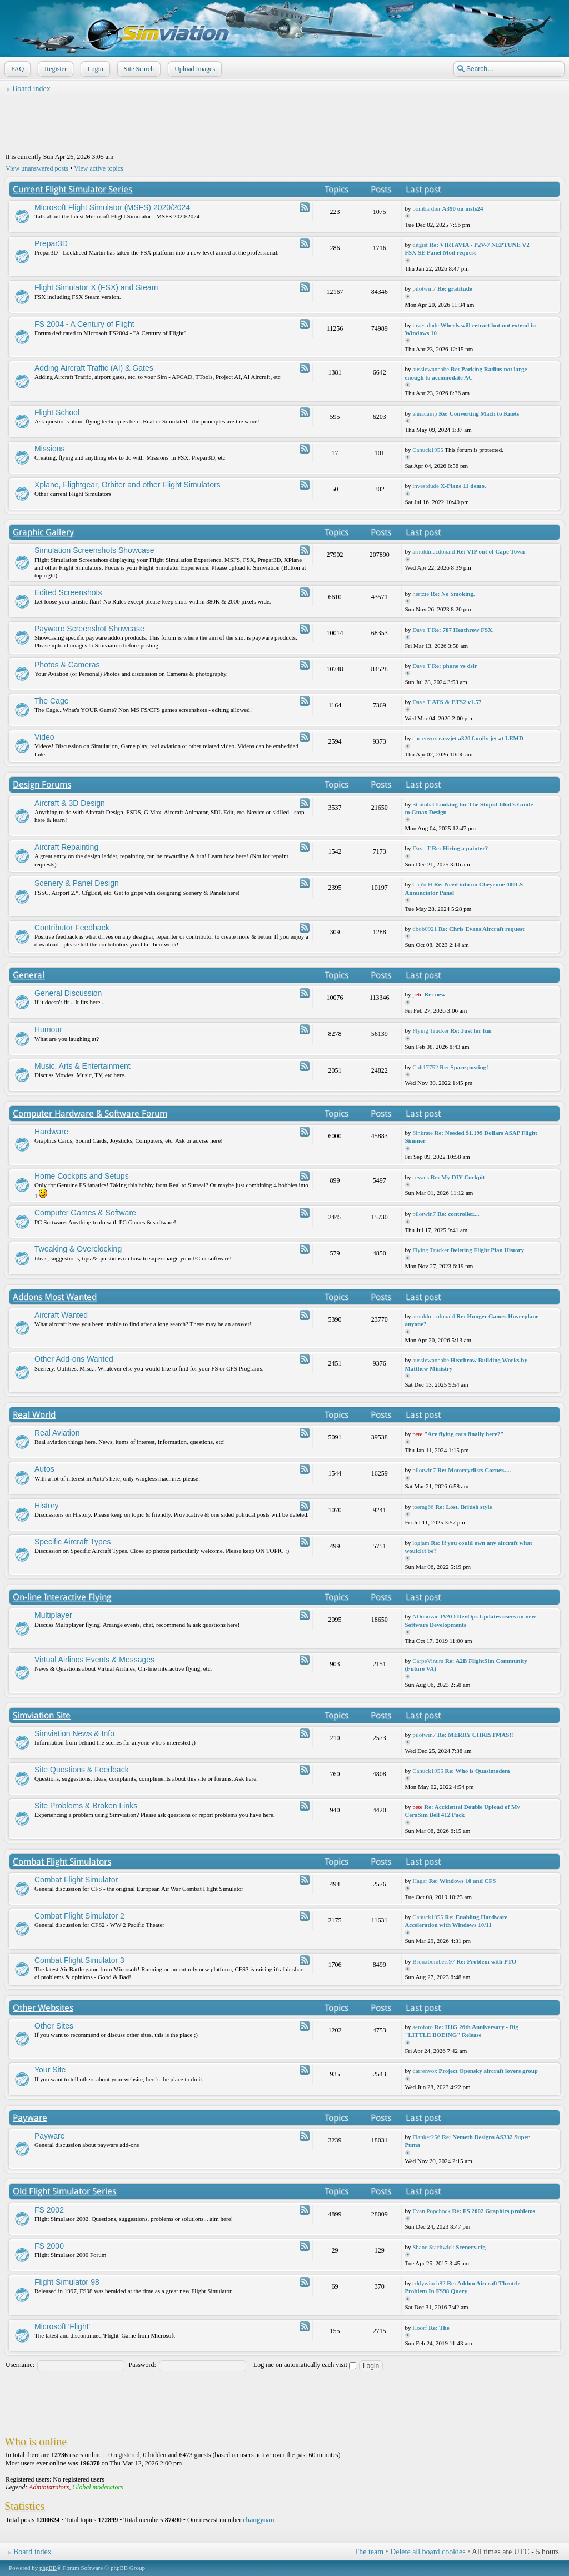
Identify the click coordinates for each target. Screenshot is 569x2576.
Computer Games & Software (85, 1212)
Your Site (50, 2069)
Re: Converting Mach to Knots (478, 413)
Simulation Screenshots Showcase (94, 550)
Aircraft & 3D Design (69, 803)
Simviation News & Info (74, 1733)
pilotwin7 (424, 288)
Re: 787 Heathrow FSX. (463, 629)
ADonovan (425, 1616)
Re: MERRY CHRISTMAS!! (475, 1734)
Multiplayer (53, 1615)
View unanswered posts (37, 168)
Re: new (434, 994)
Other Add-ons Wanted (73, 1358)
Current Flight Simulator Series (72, 189)
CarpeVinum (427, 1660)
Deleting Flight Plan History (487, 1250)
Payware (30, 2117)
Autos (44, 1468)
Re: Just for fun (471, 1030)
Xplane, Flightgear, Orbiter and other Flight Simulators (127, 484)
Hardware (51, 1131)
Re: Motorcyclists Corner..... (474, 1470)
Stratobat (423, 804)
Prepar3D (51, 243)
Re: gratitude (454, 288)
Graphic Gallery (43, 532)
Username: (20, 2365)
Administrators (49, 2487)
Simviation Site (42, 1715)
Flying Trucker (430, 1030)
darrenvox (424, 738)
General (28, 975)
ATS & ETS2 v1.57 (456, 702)
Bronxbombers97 (433, 1961)
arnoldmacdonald (433, 551)
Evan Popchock (431, 2211)
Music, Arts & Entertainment (82, 1066)
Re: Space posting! (464, 1067)
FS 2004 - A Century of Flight (84, 324)
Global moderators (97, 2487)
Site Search (138, 69)
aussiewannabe (430, 369)
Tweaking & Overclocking (78, 1248)
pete (417, 994)
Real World (34, 1414)
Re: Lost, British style (463, 1506)
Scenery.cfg (470, 2247)
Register (54, 69)
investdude (425, 325)
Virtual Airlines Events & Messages (94, 1659)
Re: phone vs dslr (454, 665)
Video (44, 737)
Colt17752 (425, 1067)
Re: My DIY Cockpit (458, 1177)
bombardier (426, 208)
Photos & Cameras (67, 664)
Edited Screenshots (68, 592)
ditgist (420, 244)
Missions (49, 448)
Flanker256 (426, 2137)
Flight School (56, 412)
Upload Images (193, 69)
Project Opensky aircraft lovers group (487, 2070)
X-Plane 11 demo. (463, 485)
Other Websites (43, 2007)
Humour (48, 1029)
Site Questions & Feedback (81, 1769)
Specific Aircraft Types (72, 1541)
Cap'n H (422, 884)
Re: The (438, 2327)
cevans (420, 1177)
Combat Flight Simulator (76, 1879)
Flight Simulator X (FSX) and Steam (96, 287)
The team (369, 2552)
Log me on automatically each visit (304, 2365)
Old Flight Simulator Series (64, 2191)
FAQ (16, 69)
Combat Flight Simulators (62, 1861)
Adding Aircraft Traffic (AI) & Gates (93, 367)
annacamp (424, 413)
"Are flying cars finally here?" (463, 1434)
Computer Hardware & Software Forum (90, 1113)
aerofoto (422, 2027)
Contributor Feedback (71, 927)
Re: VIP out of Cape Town (490, 551)
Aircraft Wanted (61, 1315)
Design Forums (42, 784)
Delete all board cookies (428, 2552)
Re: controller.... (458, 1213)
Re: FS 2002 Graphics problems (494, 2211)
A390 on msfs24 (462, 208)
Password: (142, 2365)
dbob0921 (424, 928)
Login (94, 69)
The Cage (51, 700)
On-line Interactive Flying (62, 1597)
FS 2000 (49, 2245)
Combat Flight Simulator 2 (79, 1915)
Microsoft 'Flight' (62, 2326)
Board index (31, 88)
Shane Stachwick (433, 2247)
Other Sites (53, 2025)
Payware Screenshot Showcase (89, 628)
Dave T (421, 629)
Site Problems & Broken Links (85, 1805)
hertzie (420, 593)
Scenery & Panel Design (76, 883)
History (46, 1505)
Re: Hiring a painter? (460, 848)
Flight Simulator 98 (66, 2282)
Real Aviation (56, 1432)
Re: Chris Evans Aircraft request (481, 928)
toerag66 (422, 1506)
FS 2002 (49, 2209)
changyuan (258, 2520)
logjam (421, 1542)
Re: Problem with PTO (486, 1961)
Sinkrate (422, 1132)
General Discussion (68, 993)
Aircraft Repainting (66, 847)
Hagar (419, 1880)
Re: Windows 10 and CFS (462, 1880)
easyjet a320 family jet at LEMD (480, 738)
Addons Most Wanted (55, 1297)
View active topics (98, 168)
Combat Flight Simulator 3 (79, 1960)
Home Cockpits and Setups (81, 1176)
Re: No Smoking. (453, 593)
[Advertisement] (284, 123)
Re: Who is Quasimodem (477, 1770)
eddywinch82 (428, 2283)
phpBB (48, 2567)
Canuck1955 (427, 449)
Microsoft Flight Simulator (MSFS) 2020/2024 (112, 207)
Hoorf (419, 2327)
